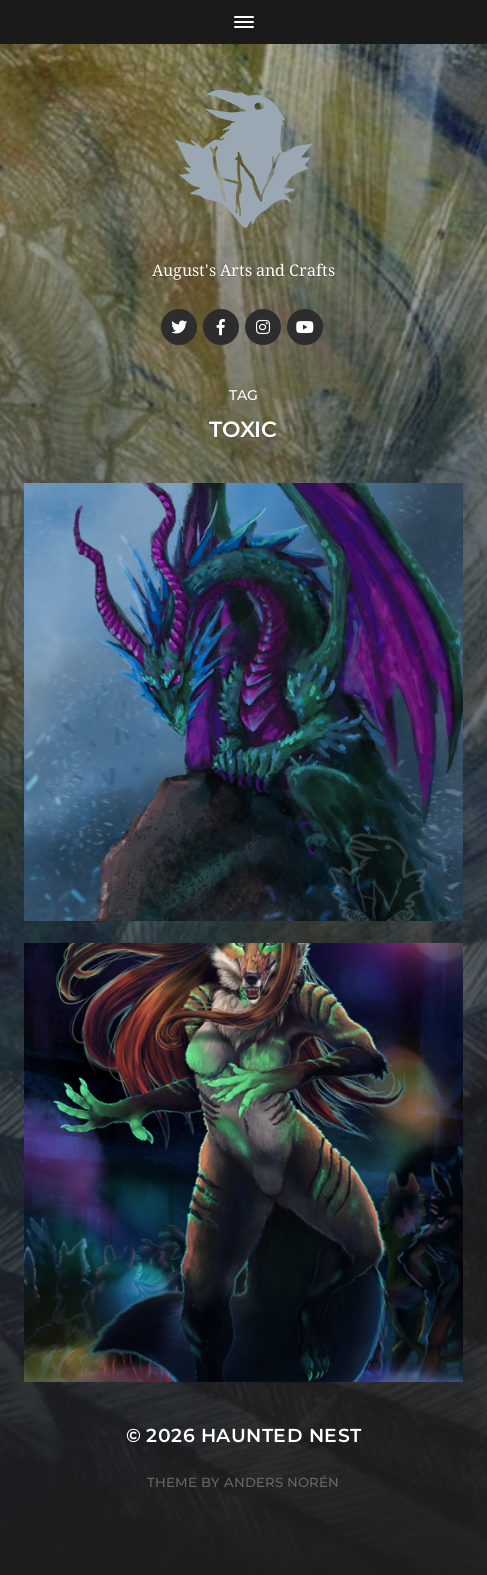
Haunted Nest (281, 1435)
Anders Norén (281, 1482)
